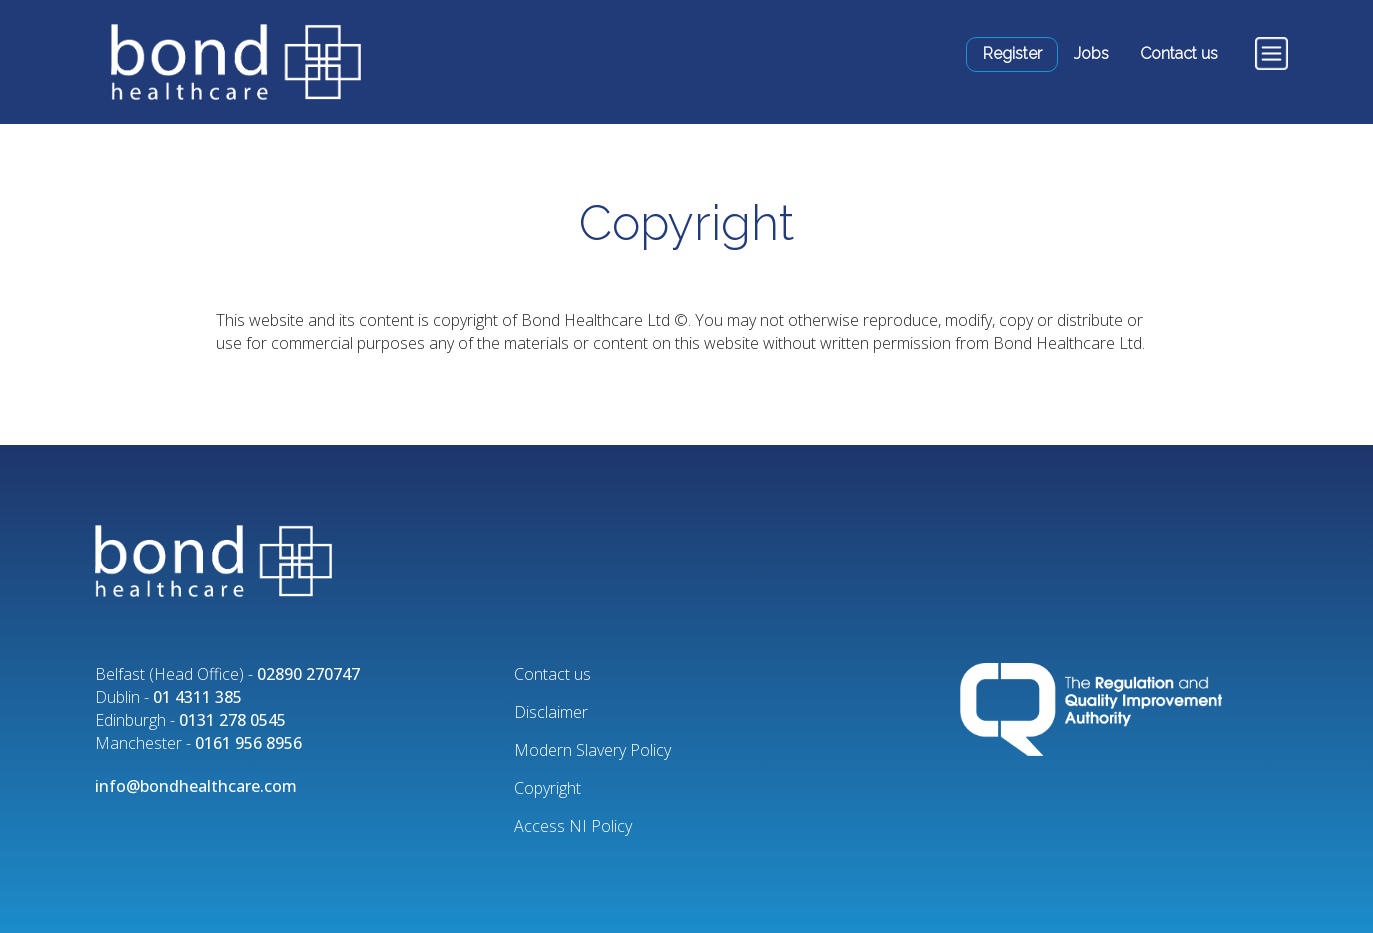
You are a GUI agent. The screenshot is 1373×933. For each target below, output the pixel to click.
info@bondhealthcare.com (196, 786)
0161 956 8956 (248, 743)
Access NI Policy (573, 826)
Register (1012, 53)
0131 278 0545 (232, 720)
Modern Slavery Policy (592, 750)
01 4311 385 (197, 697)
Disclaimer (551, 712)
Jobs (1091, 53)
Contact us (1179, 53)
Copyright (547, 788)
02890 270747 (308, 674)
